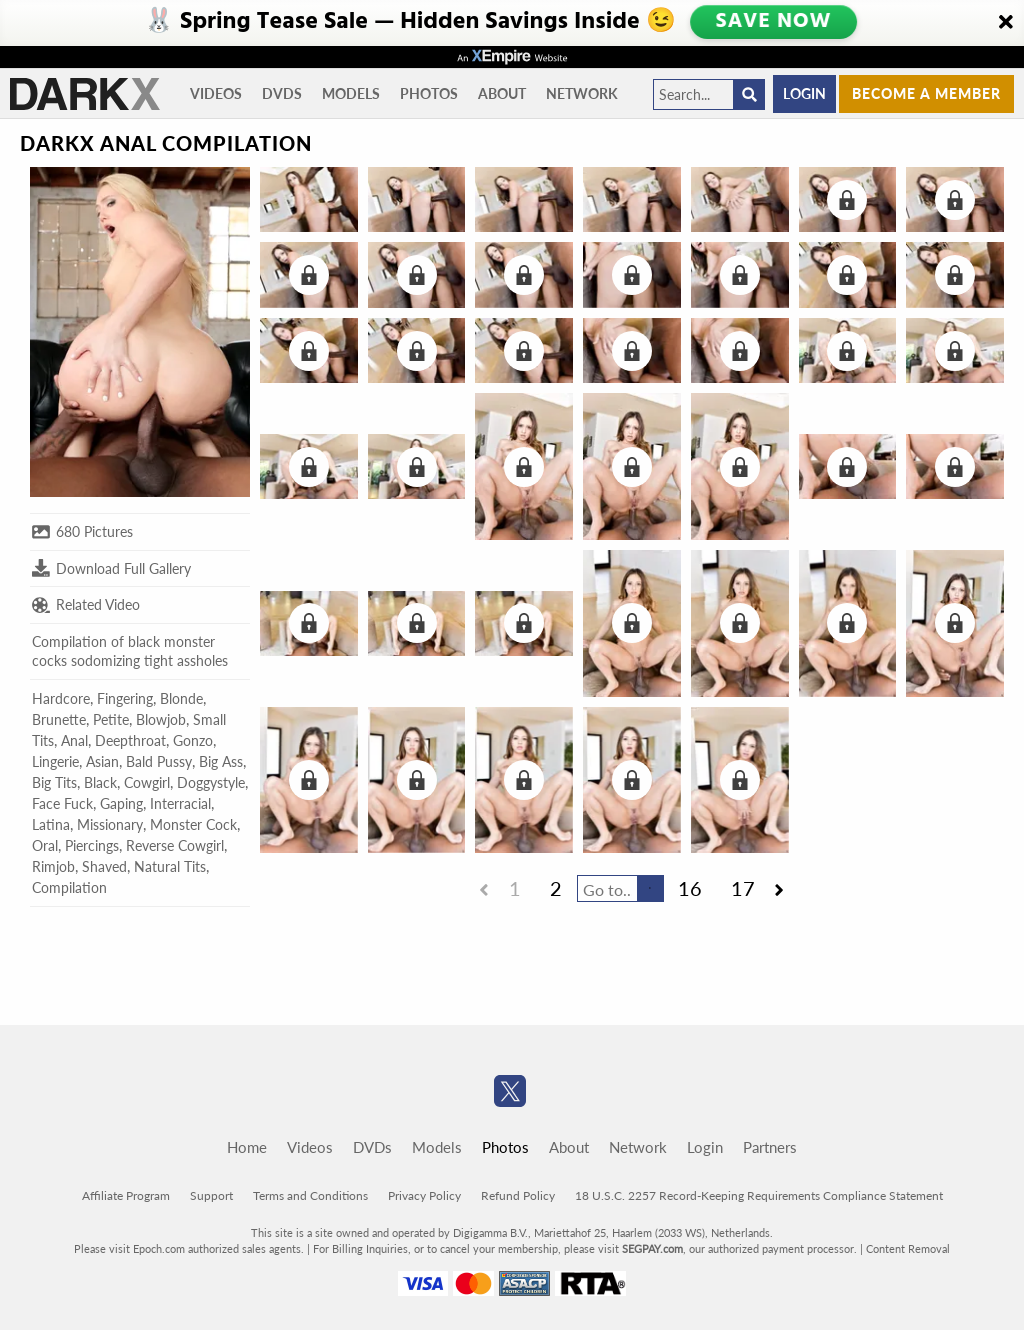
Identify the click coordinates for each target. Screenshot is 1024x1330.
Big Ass (221, 761)
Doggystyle (211, 782)
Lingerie (55, 761)
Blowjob (161, 719)
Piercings (92, 845)
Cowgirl (147, 782)
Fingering (125, 698)
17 (743, 888)
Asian (102, 761)
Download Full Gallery (111, 568)
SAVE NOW (773, 22)
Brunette (59, 719)
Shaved (104, 866)
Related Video (86, 605)
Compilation (69, 887)
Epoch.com (159, 1248)
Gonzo (193, 740)
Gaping (121, 803)
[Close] (1006, 23)
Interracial (180, 803)
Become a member (926, 93)
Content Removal (908, 1248)
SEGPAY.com (652, 1248)
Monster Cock (193, 824)
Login (804, 93)
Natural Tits (170, 866)
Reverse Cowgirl (175, 845)
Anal (74, 740)
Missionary (110, 824)
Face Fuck (62, 803)
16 (690, 888)
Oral (45, 845)
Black (100, 782)
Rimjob (53, 866)
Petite (111, 719)
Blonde (181, 698)
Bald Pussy (159, 761)
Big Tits (54, 782)
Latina (51, 824)
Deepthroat (130, 740)
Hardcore (61, 698)
